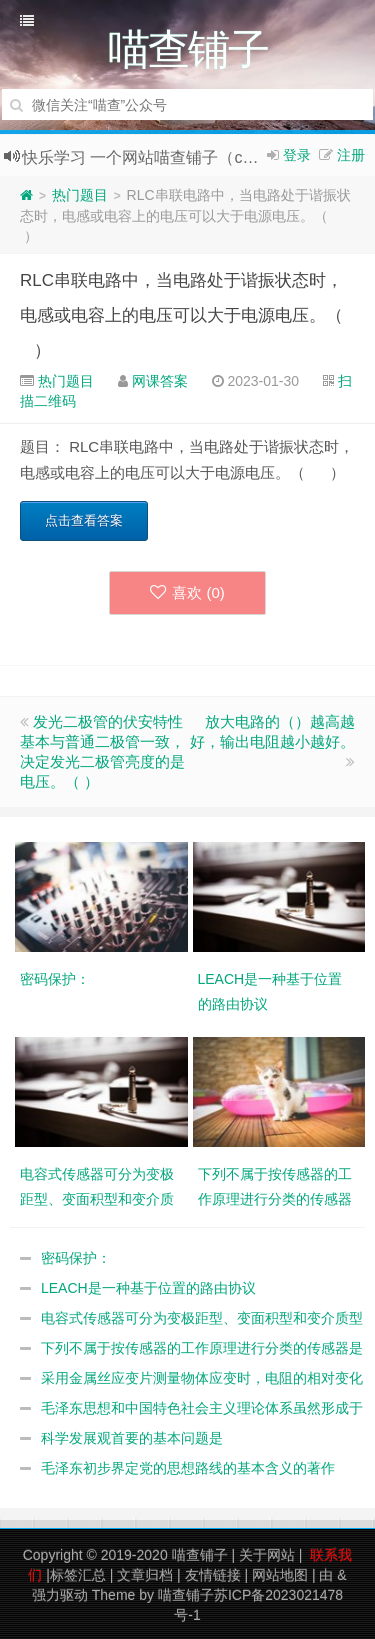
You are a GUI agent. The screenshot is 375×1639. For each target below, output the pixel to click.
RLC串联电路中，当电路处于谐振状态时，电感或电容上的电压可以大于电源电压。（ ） (186, 315)
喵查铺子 (200, 1555)
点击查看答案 (84, 520)
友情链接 (213, 1575)
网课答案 (160, 381)
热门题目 (80, 195)
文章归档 (145, 1575)
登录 (297, 155)
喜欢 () (187, 592)
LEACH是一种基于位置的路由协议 (148, 1288)
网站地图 (280, 1575)
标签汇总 (78, 1575)
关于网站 (267, 1555)
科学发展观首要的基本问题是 (132, 1438)
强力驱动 (60, 1595)
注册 (351, 155)
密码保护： (76, 1258)
